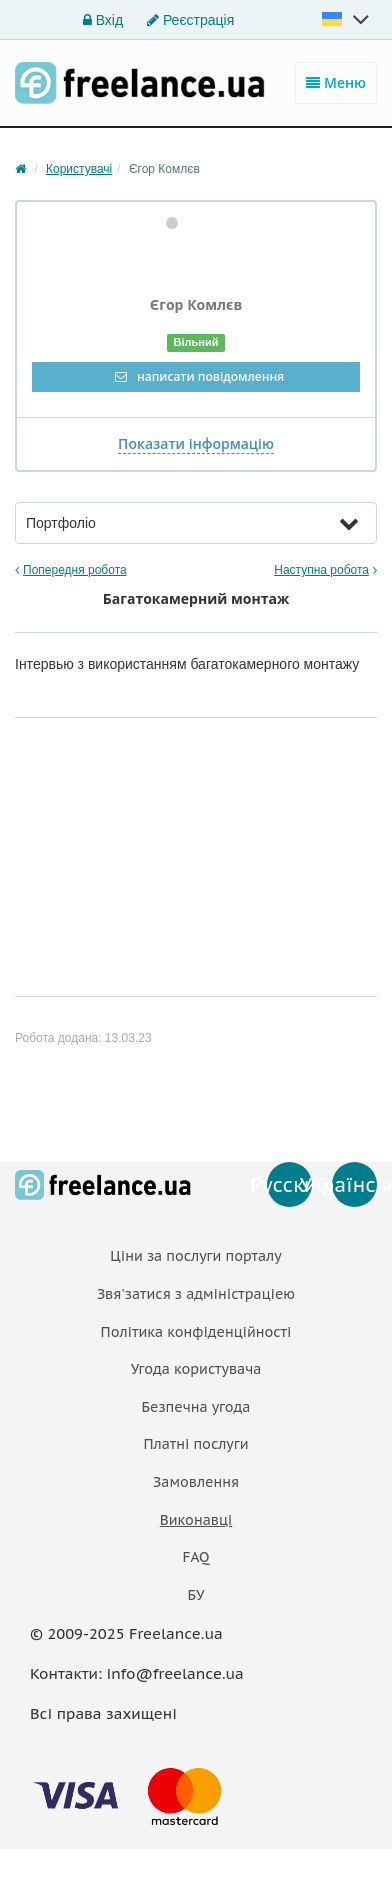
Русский (289, 1185)
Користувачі (79, 169)
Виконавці (196, 1520)
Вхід (103, 20)
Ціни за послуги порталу (195, 1256)
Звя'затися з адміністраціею (196, 1294)
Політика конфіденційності (196, 1332)
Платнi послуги (195, 1444)
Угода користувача (196, 1369)
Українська (354, 1185)
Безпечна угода (196, 1407)
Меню (336, 82)
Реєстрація (190, 20)
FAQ (195, 1557)
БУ (196, 1595)
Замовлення (196, 1482)
